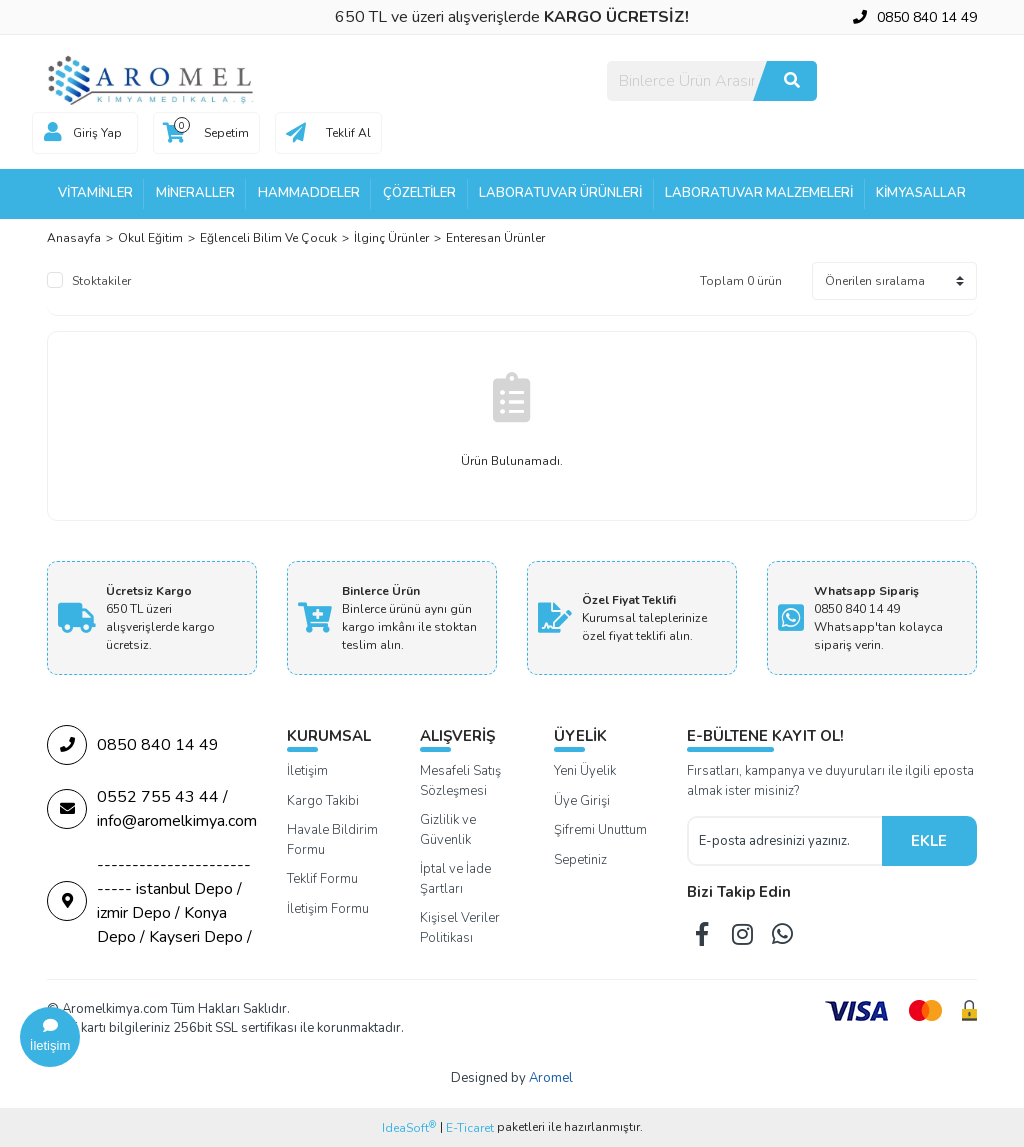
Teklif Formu (322, 879)
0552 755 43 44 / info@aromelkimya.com (152, 809)
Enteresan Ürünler (495, 238)
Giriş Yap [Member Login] (97, 133)
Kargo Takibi (323, 801)
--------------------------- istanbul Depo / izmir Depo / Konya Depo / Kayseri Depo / (149, 901)
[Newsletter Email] (784, 841)
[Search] (712, 81)
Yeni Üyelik (585, 771)
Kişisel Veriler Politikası (460, 928)
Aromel (551, 1078)
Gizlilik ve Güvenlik (448, 830)
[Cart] (206, 133)
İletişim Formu (328, 909)
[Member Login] (53, 133)
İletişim (307, 771)
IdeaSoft (409, 1127)
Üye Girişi (582, 801)
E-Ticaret (470, 1128)
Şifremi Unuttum (600, 830)
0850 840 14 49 (133, 745)
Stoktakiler (101, 281)
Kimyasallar (921, 193)
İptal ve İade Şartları (455, 879)
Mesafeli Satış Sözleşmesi (460, 781)
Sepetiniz (580, 860)
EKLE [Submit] (929, 841)
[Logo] (152, 80)
